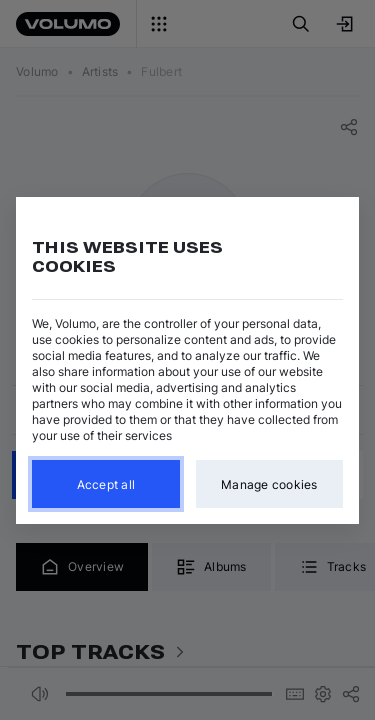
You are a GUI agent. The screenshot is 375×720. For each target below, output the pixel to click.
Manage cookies (269, 483)
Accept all (106, 483)
